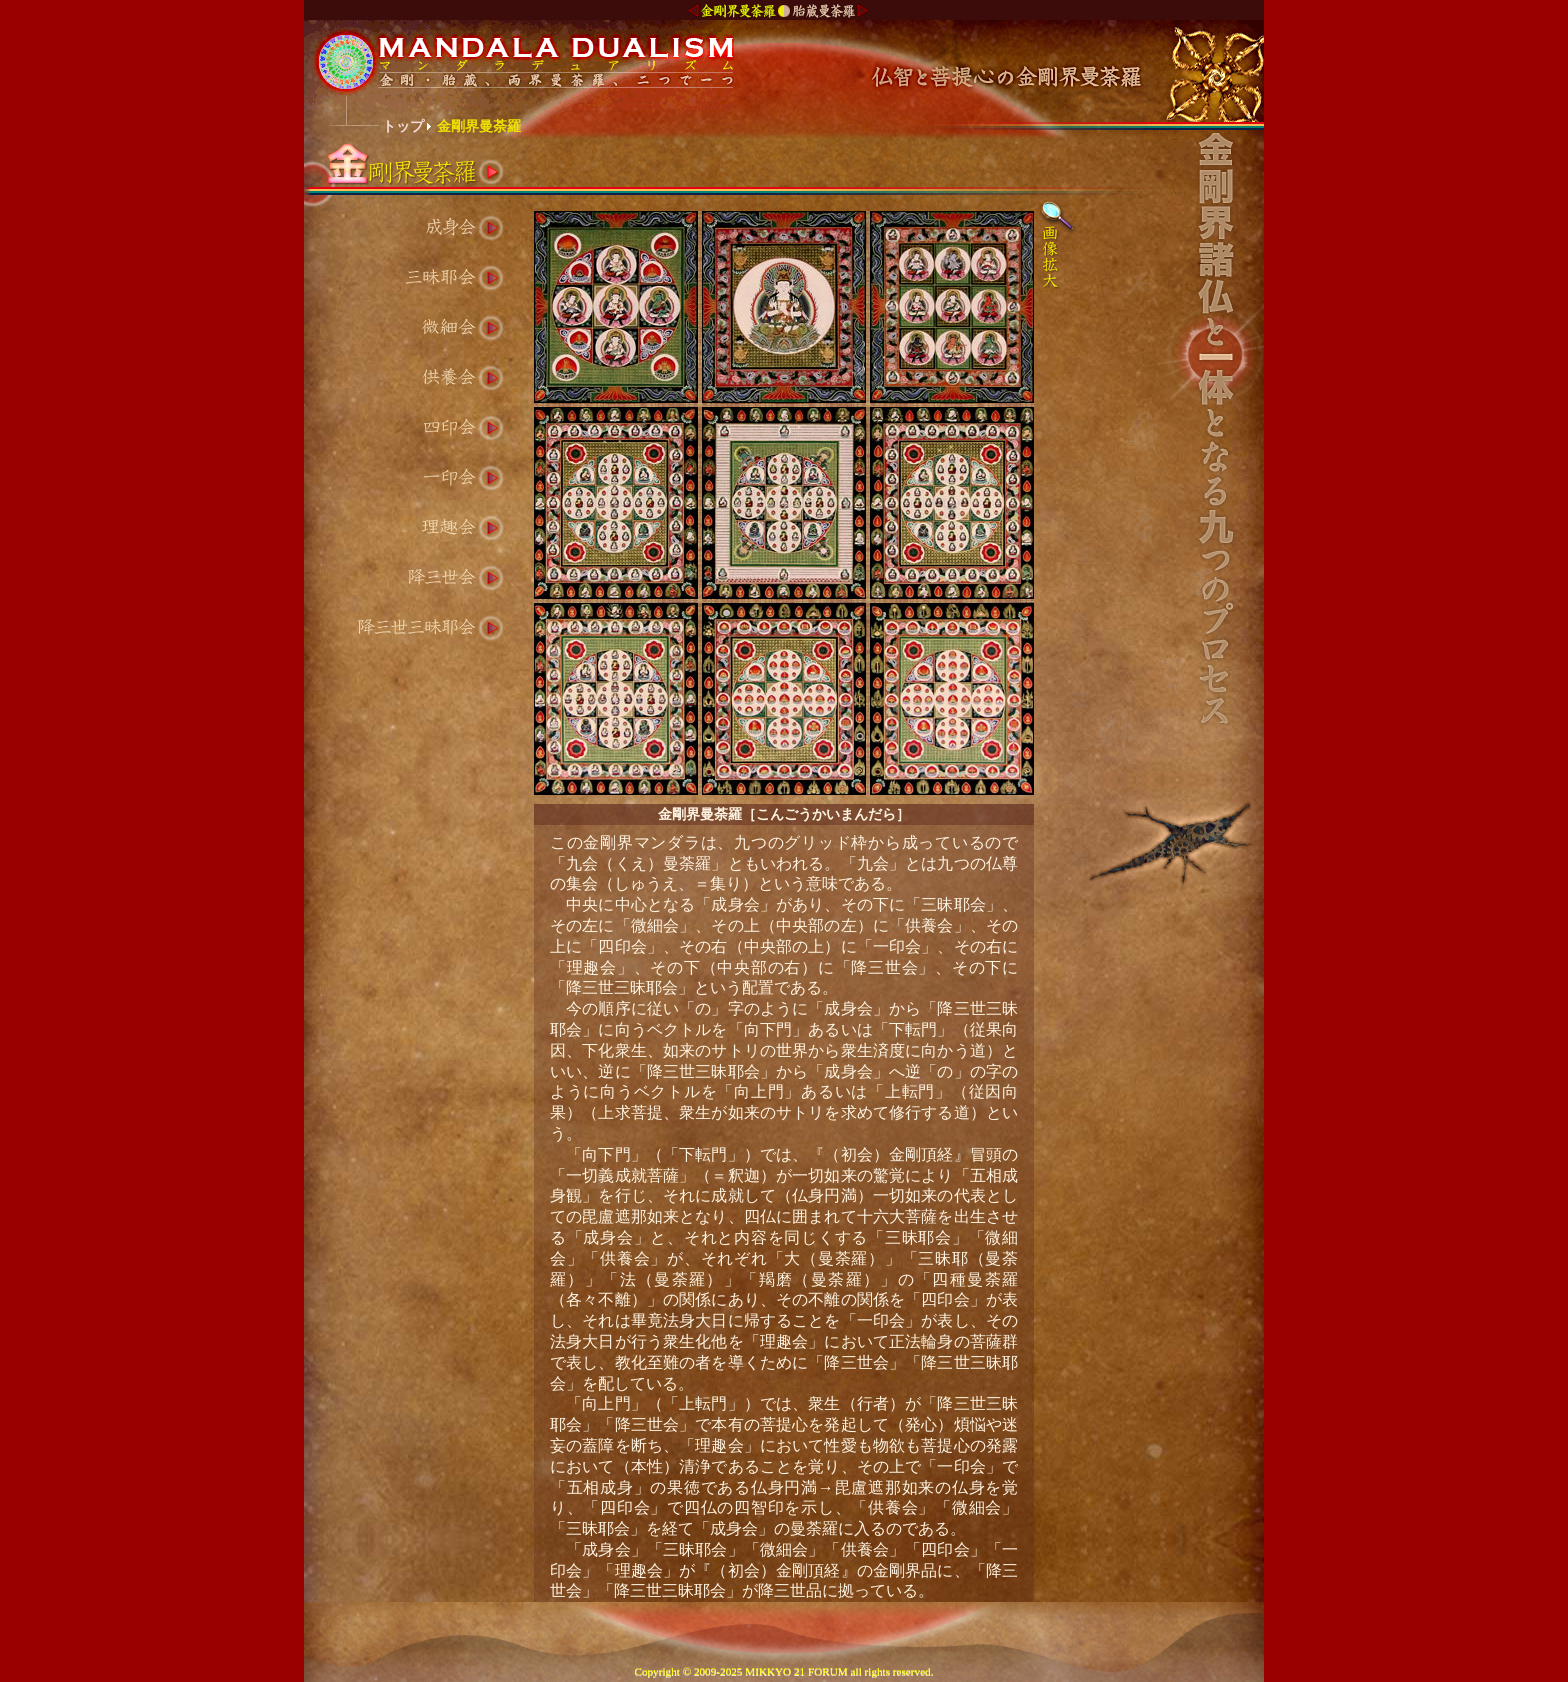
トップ (403, 126)
